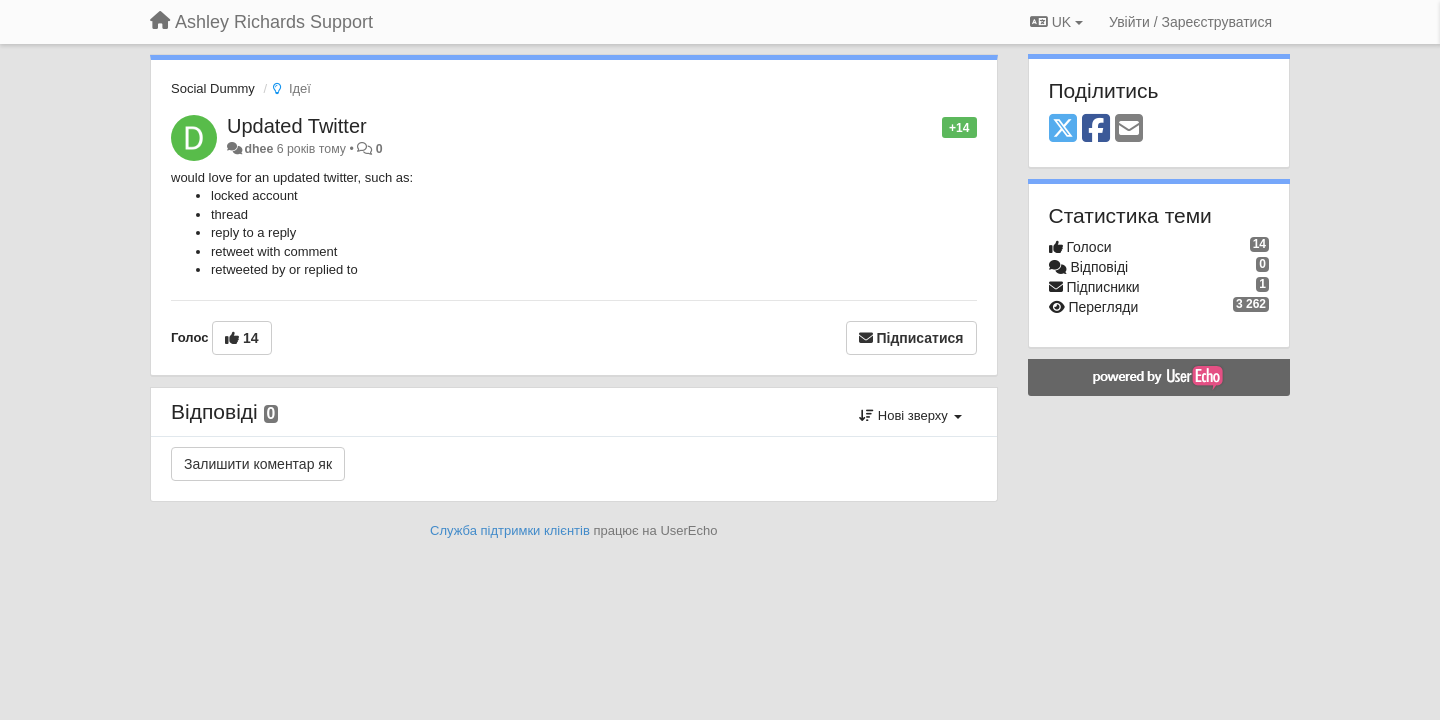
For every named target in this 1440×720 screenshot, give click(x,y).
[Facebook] (1096, 129)
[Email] (1129, 129)
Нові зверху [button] (910, 415)
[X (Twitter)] (1063, 129)
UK (1056, 22)
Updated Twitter (297, 126)
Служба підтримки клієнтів (510, 530)
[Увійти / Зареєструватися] (1190, 22)
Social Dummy (213, 88)
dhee (258, 149)
